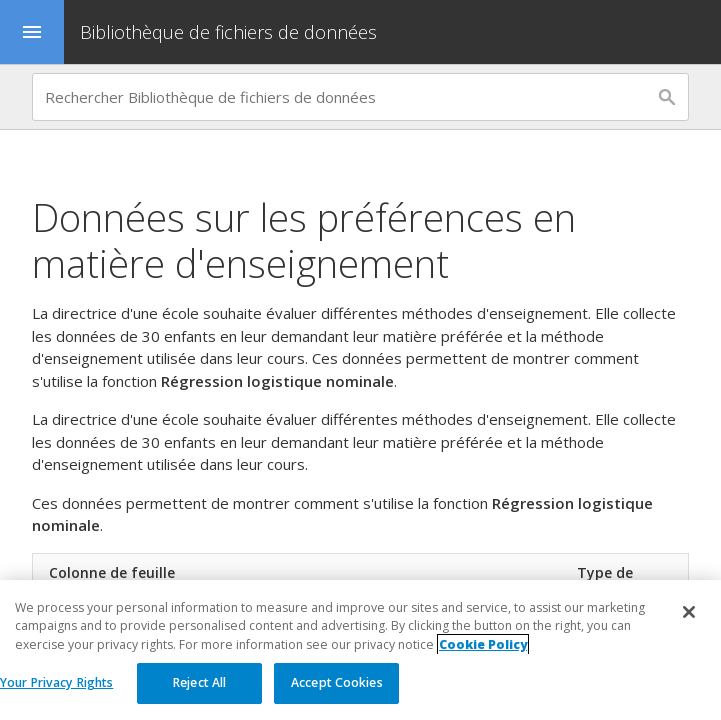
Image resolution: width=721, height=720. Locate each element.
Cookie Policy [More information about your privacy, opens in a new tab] (483, 644)
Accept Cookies (337, 682)
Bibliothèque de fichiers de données (228, 32)
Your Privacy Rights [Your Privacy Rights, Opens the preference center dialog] (56, 682)
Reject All (199, 682)
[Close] (689, 612)
